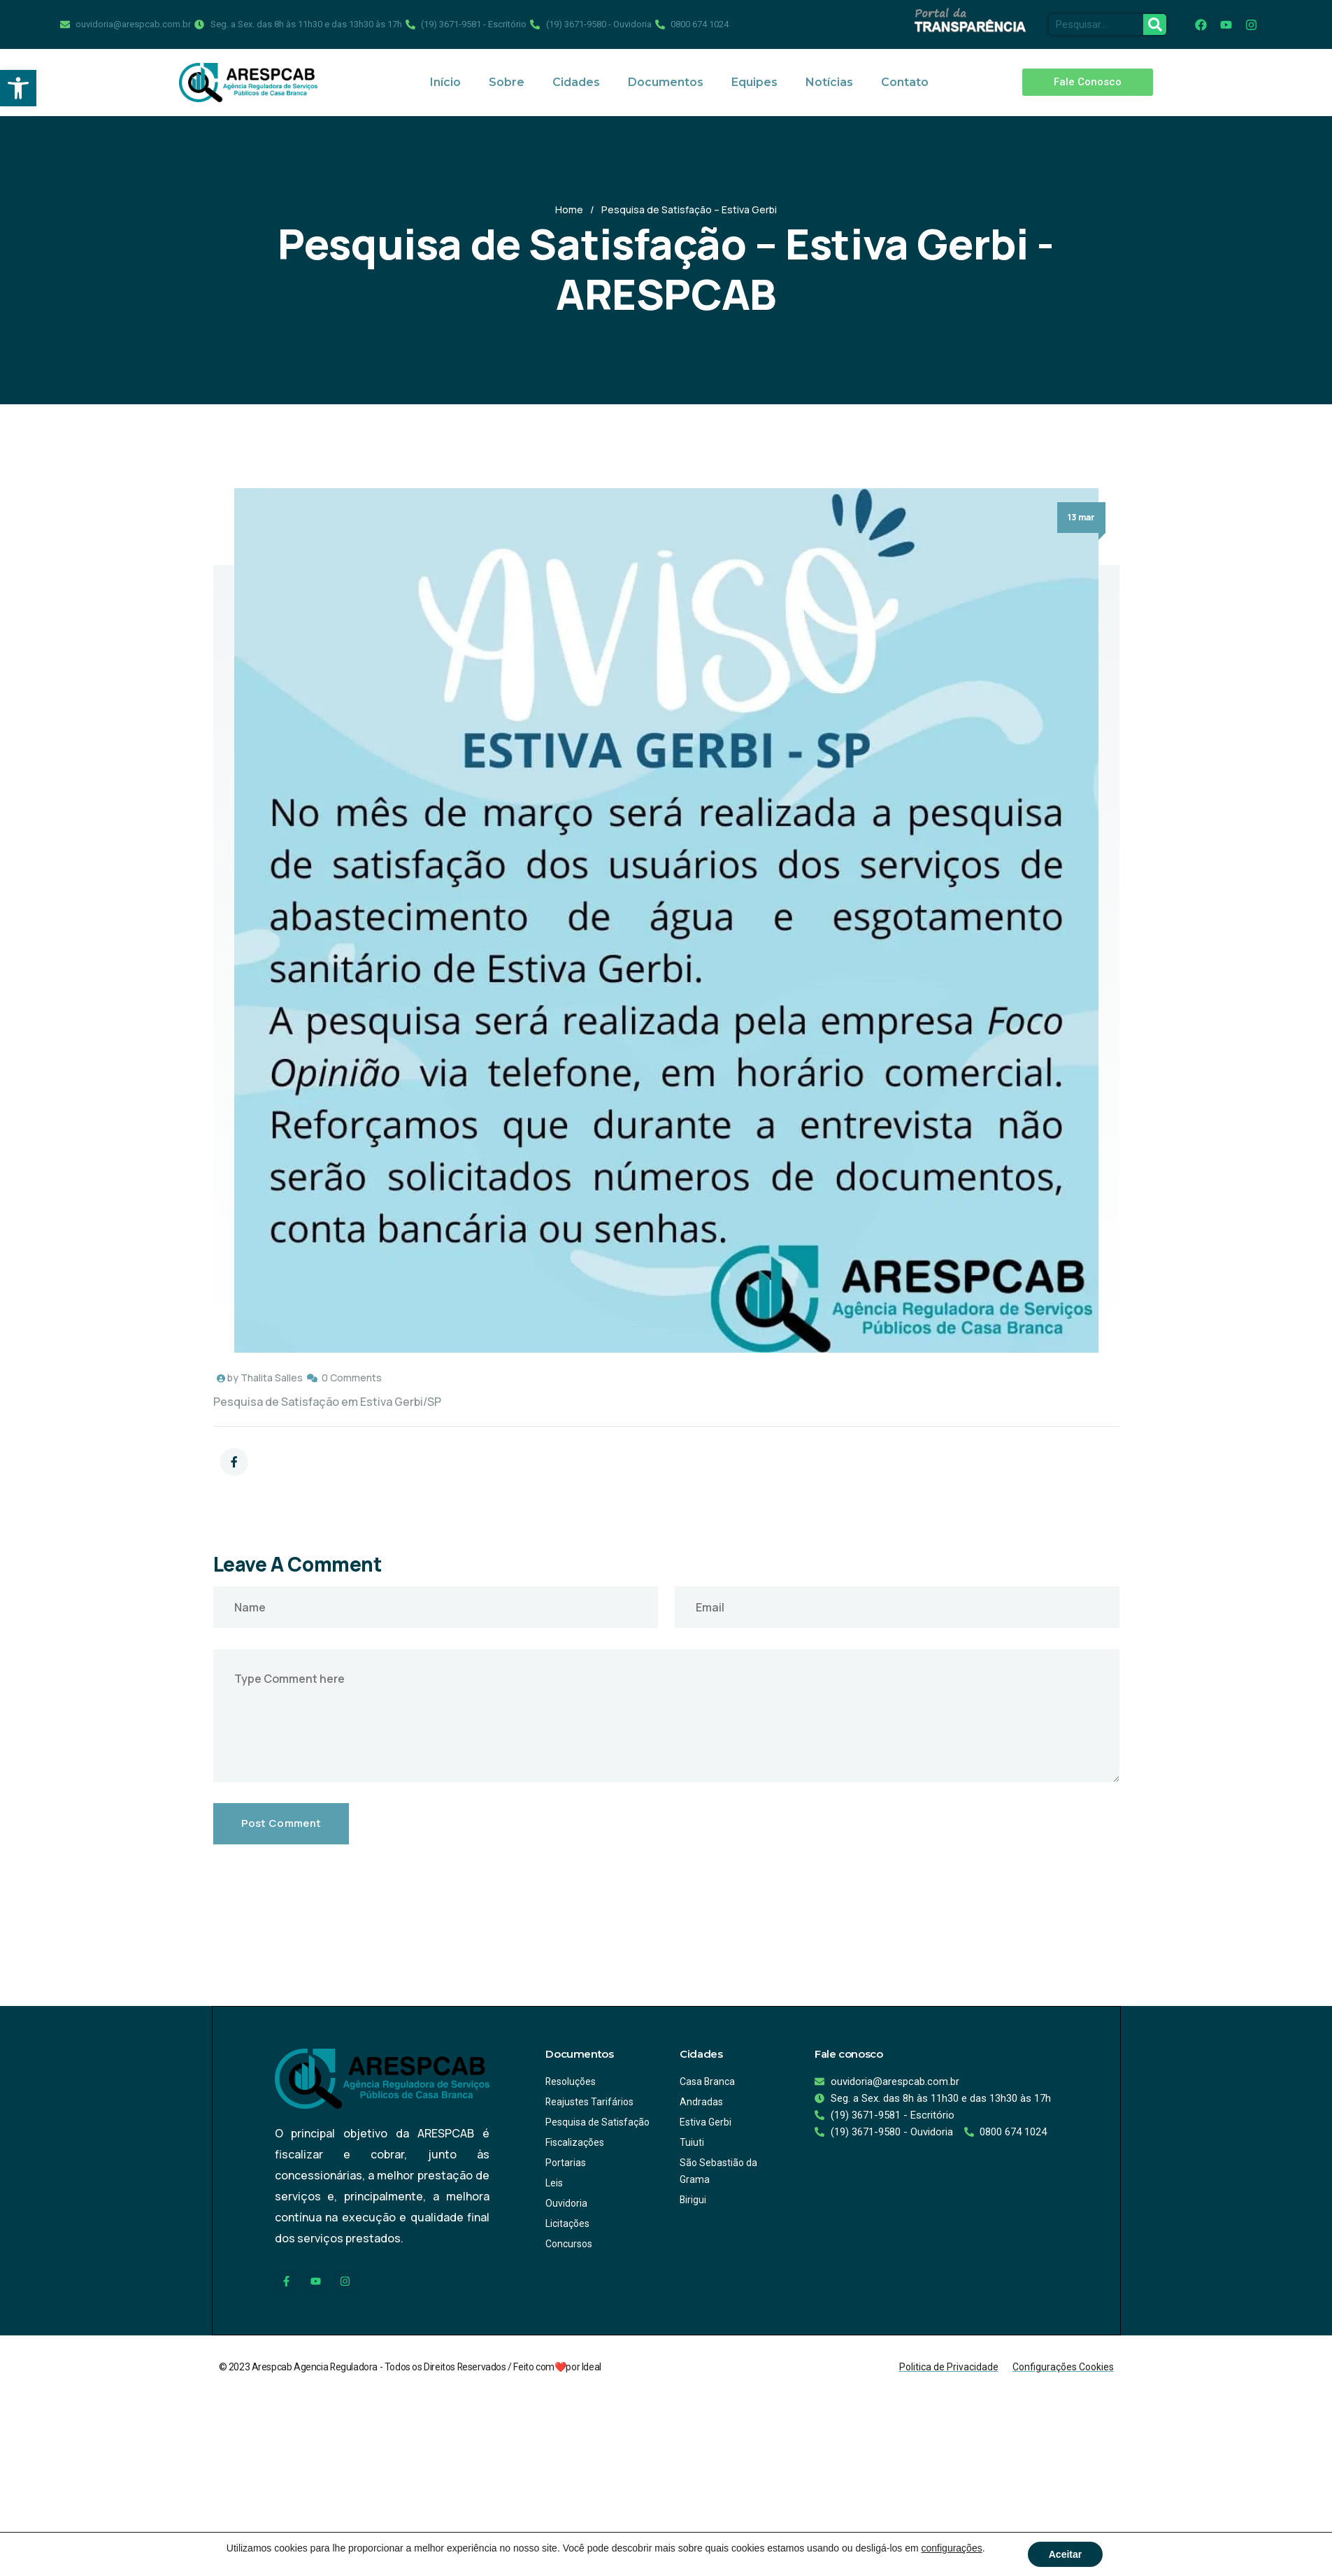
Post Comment (281, 1823)
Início (445, 82)
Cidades (576, 82)
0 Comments (352, 1377)
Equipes (754, 82)
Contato (905, 82)
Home (569, 209)
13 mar (1081, 517)
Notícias (829, 82)
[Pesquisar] (1154, 24)
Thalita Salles (272, 1377)
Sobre (506, 82)
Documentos (665, 82)
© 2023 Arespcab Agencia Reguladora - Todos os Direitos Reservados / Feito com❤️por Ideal (411, 2366)
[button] (18, 88)
